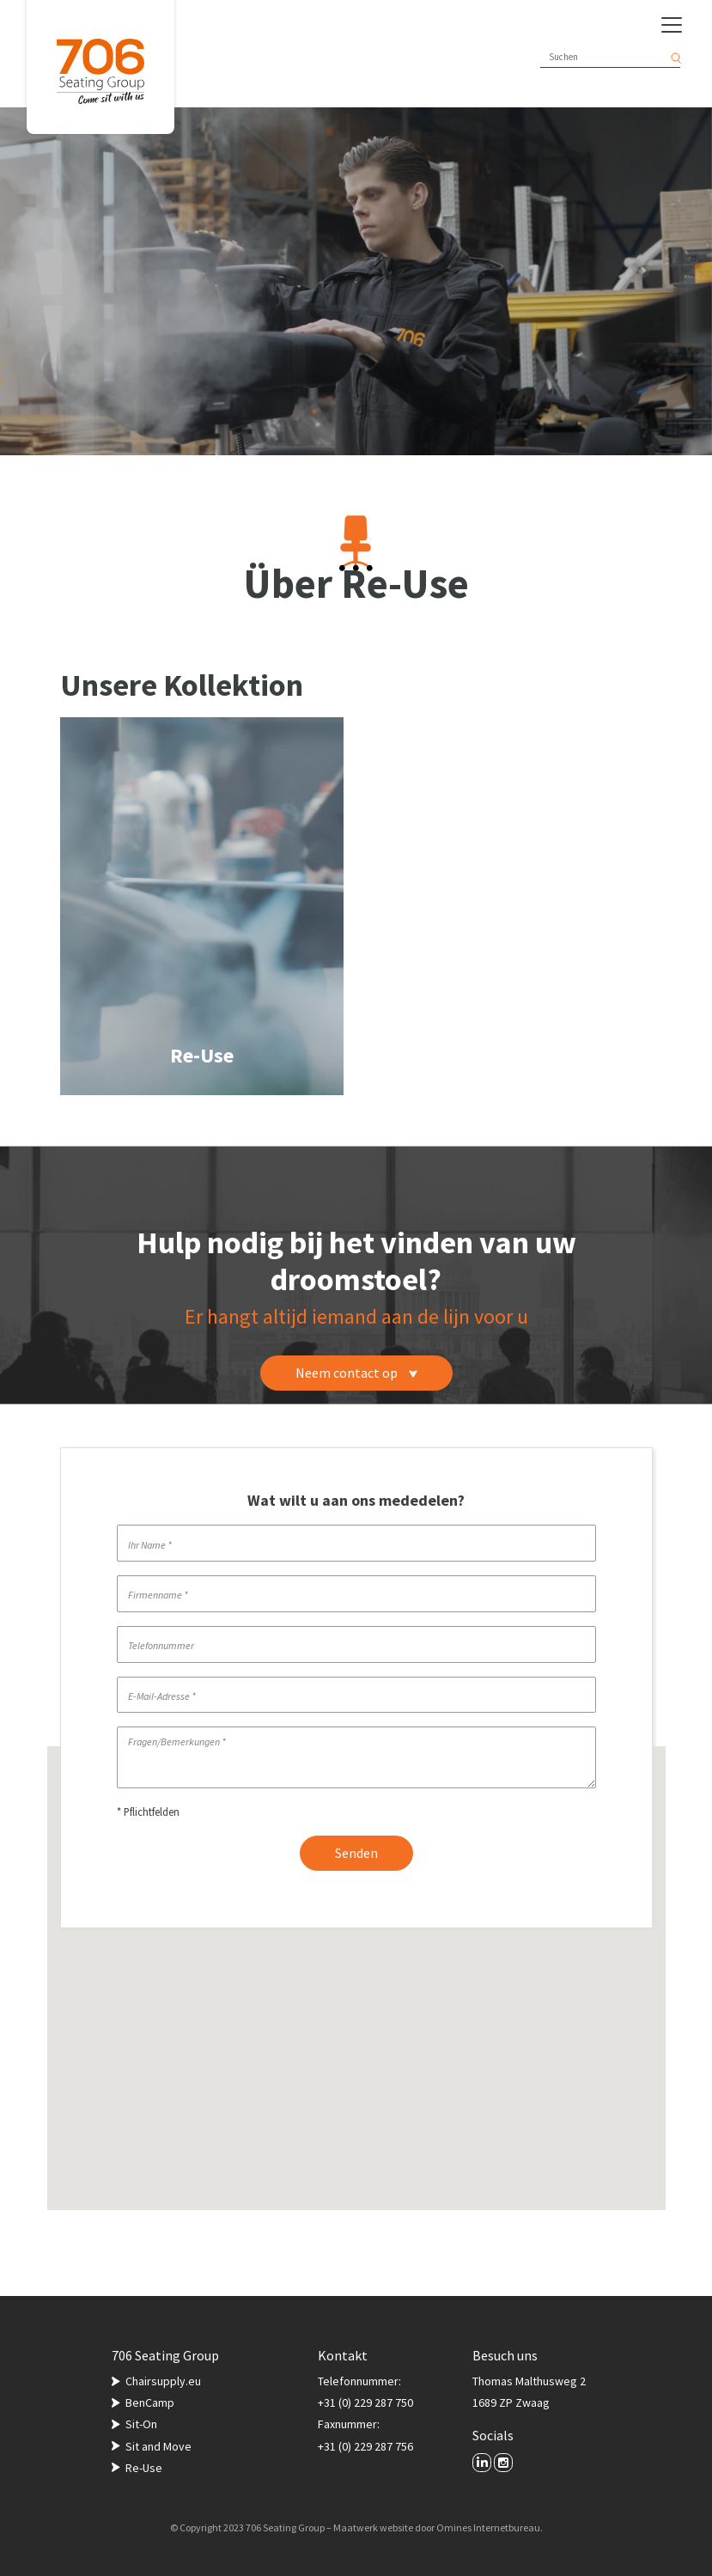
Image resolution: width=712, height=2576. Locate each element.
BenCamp (149, 2402)
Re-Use (143, 2468)
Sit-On (141, 2424)
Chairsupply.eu (163, 2381)
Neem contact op (356, 1372)
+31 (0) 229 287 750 (365, 2402)
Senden (356, 1852)
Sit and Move (158, 2446)
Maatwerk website (373, 2527)
